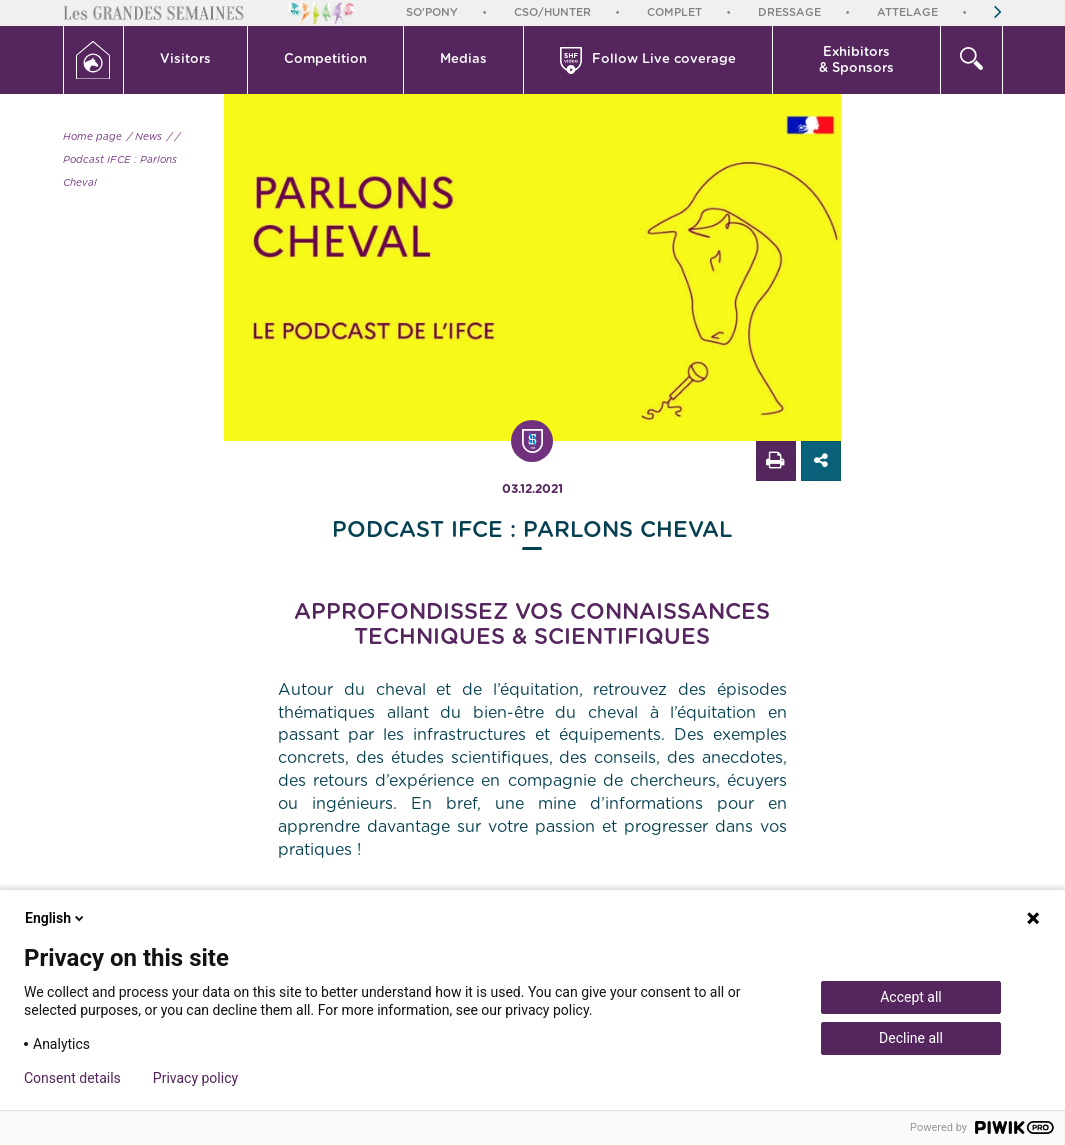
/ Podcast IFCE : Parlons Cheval (121, 160)
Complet (674, 12)
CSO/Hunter (552, 12)
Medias (463, 59)
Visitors (185, 59)
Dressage (789, 12)
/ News (144, 137)
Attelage (907, 12)
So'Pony (432, 12)
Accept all (911, 997)
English (56, 918)
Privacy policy (195, 1078)
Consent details (72, 1078)
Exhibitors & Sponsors (856, 60)
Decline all (911, 1038)
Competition (325, 59)
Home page (92, 137)
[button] (186, 60)
